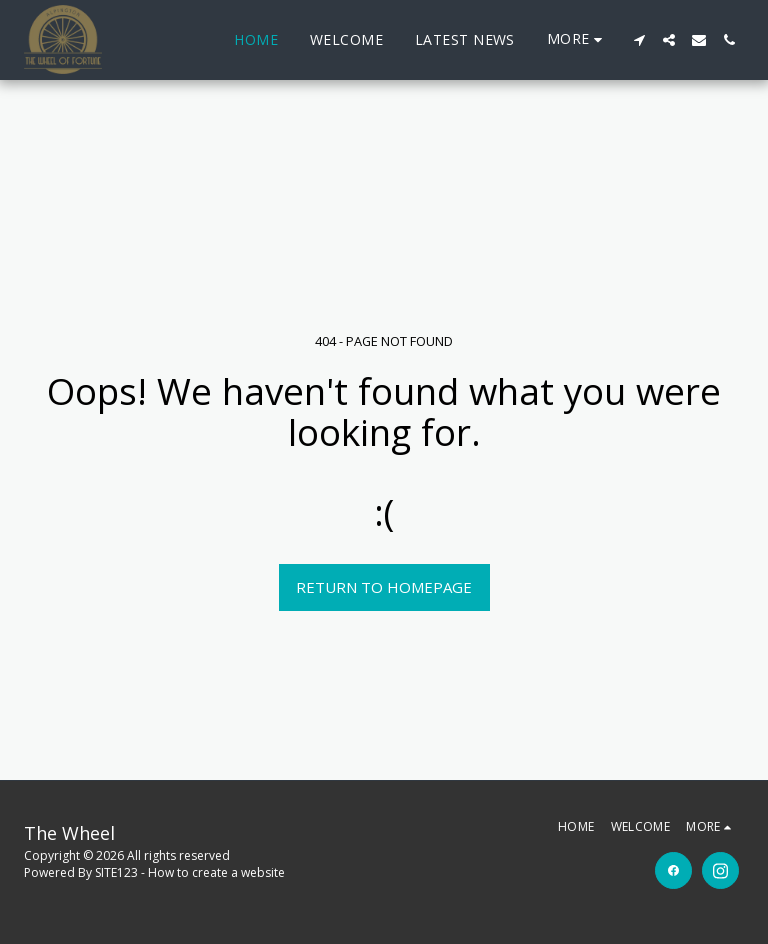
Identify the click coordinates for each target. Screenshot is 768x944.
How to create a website (216, 872)
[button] (639, 40)
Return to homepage (384, 587)
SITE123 (116, 872)
